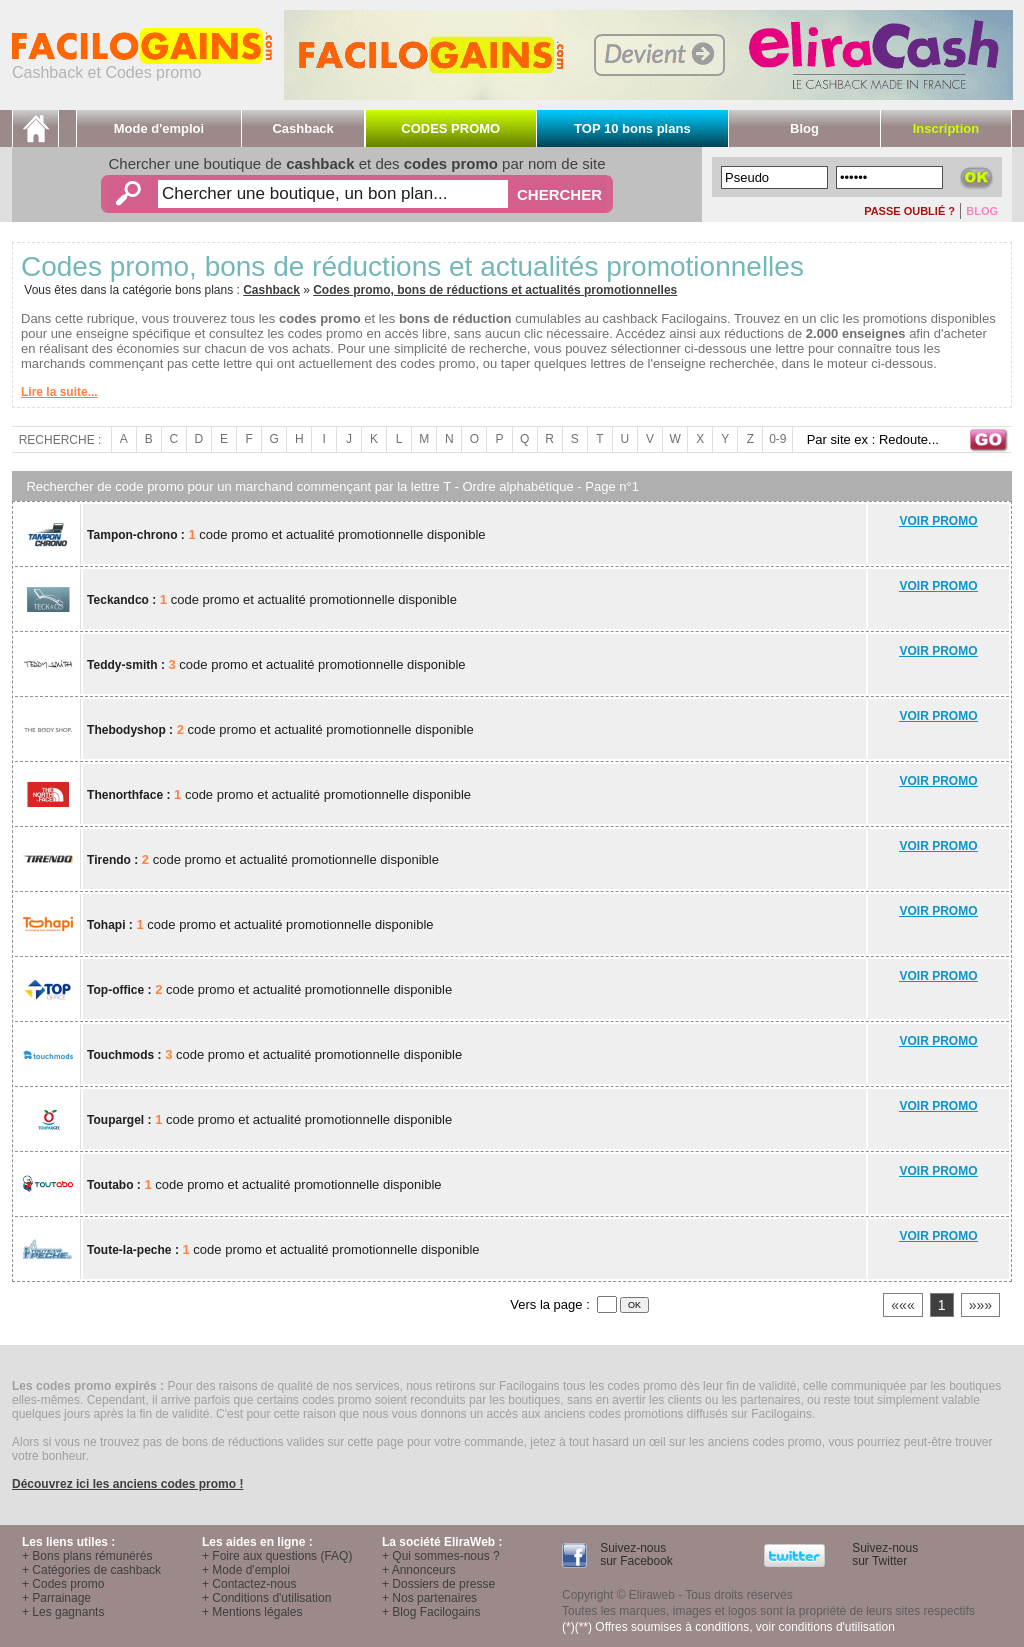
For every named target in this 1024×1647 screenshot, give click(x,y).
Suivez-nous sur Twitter (883, 1554)
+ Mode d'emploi (246, 1570)
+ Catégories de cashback (91, 1570)
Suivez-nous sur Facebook (635, 1554)
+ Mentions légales (252, 1612)
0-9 (777, 439)
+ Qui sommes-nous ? (441, 1556)
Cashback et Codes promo (142, 65)
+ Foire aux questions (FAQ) (277, 1556)
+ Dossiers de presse (438, 1584)
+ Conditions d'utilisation (266, 1598)
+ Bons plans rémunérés (87, 1556)
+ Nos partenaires (429, 1598)
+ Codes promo (63, 1584)
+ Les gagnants (63, 1612)
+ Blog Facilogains (431, 1612)
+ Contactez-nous (249, 1584)
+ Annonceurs (419, 1570)
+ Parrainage (56, 1598)
